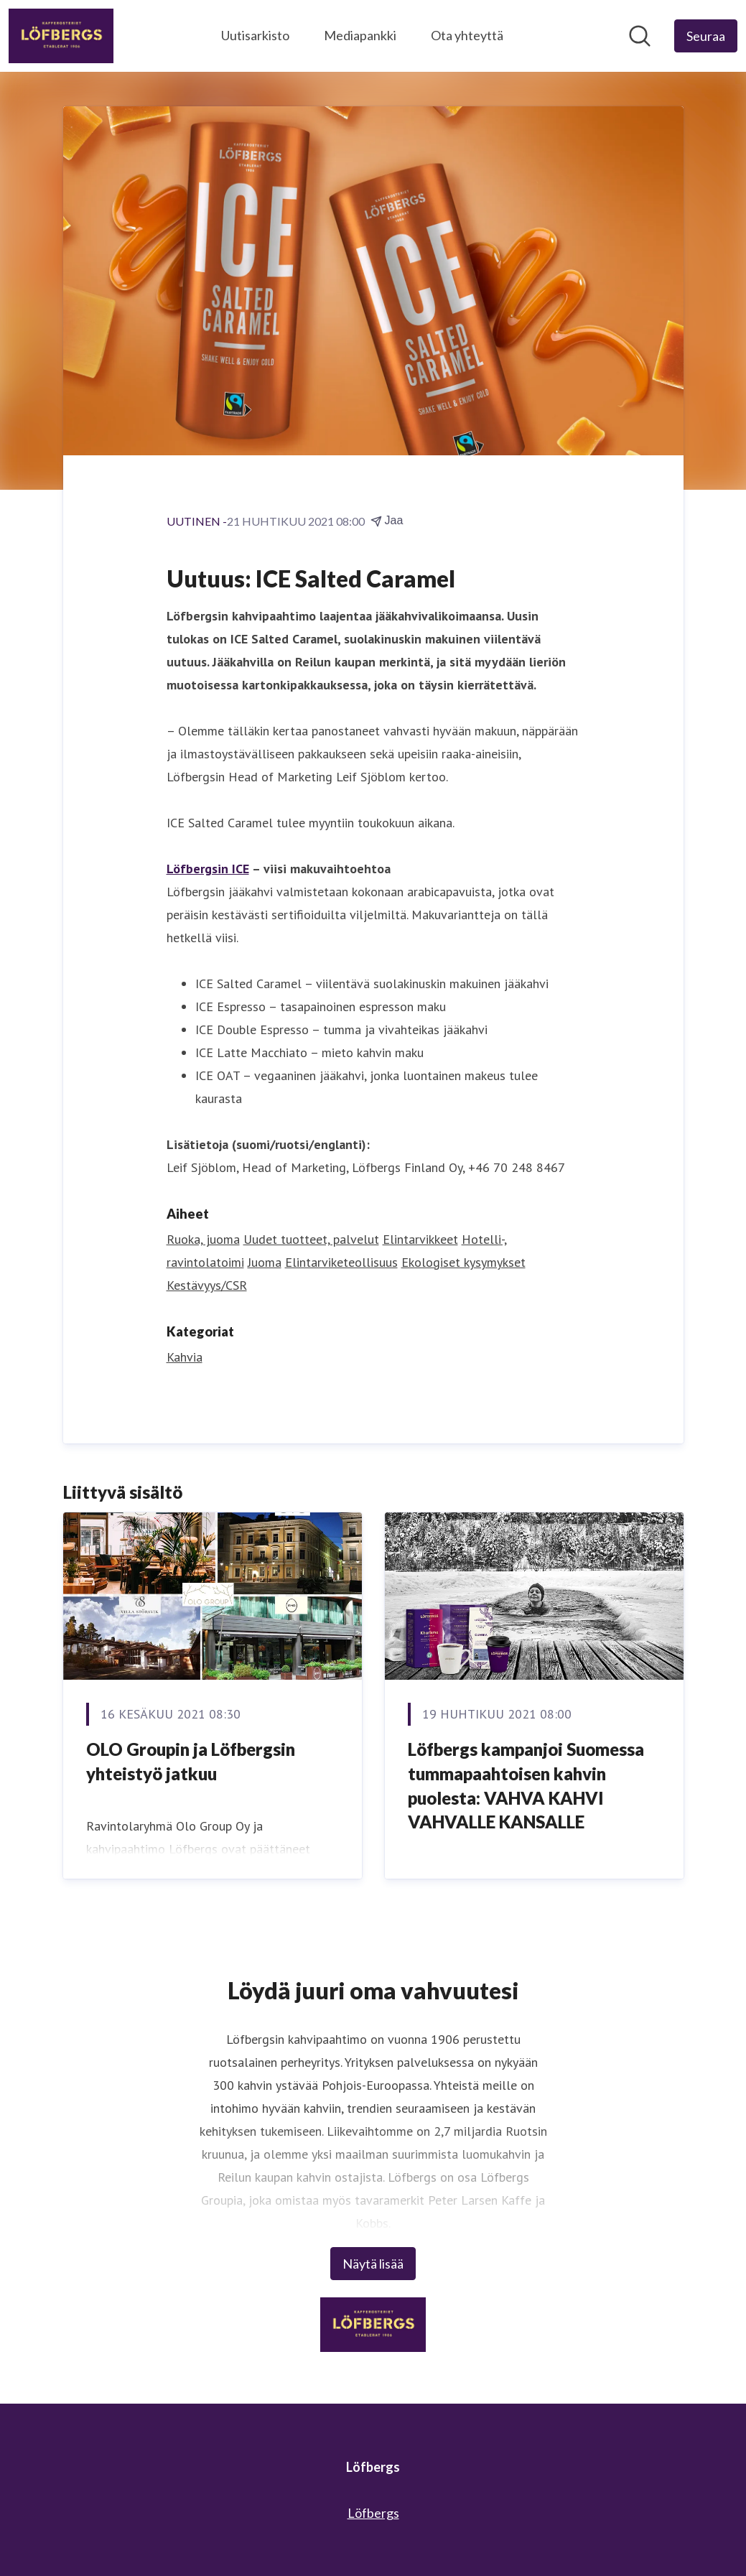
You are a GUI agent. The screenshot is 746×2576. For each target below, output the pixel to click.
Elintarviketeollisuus (341, 1262)
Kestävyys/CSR (207, 1285)
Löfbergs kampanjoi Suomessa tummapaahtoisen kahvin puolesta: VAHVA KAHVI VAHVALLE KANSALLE (526, 1785)
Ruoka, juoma (203, 1239)
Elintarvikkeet (420, 1239)
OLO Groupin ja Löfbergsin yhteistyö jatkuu (190, 1761)
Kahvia (184, 1357)
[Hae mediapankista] (639, 35)
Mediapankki (360, 35)
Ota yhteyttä (467, 35)
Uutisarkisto (255, 35)
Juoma (264, 1262)
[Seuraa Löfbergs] (705, 35)
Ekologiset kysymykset (463, 1262)
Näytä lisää (373, 2264)
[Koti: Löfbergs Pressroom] (61, 36)
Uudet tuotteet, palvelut (311, 1239)
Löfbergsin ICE (208, 868)
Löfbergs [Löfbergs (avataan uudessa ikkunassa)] (373, 2513)
